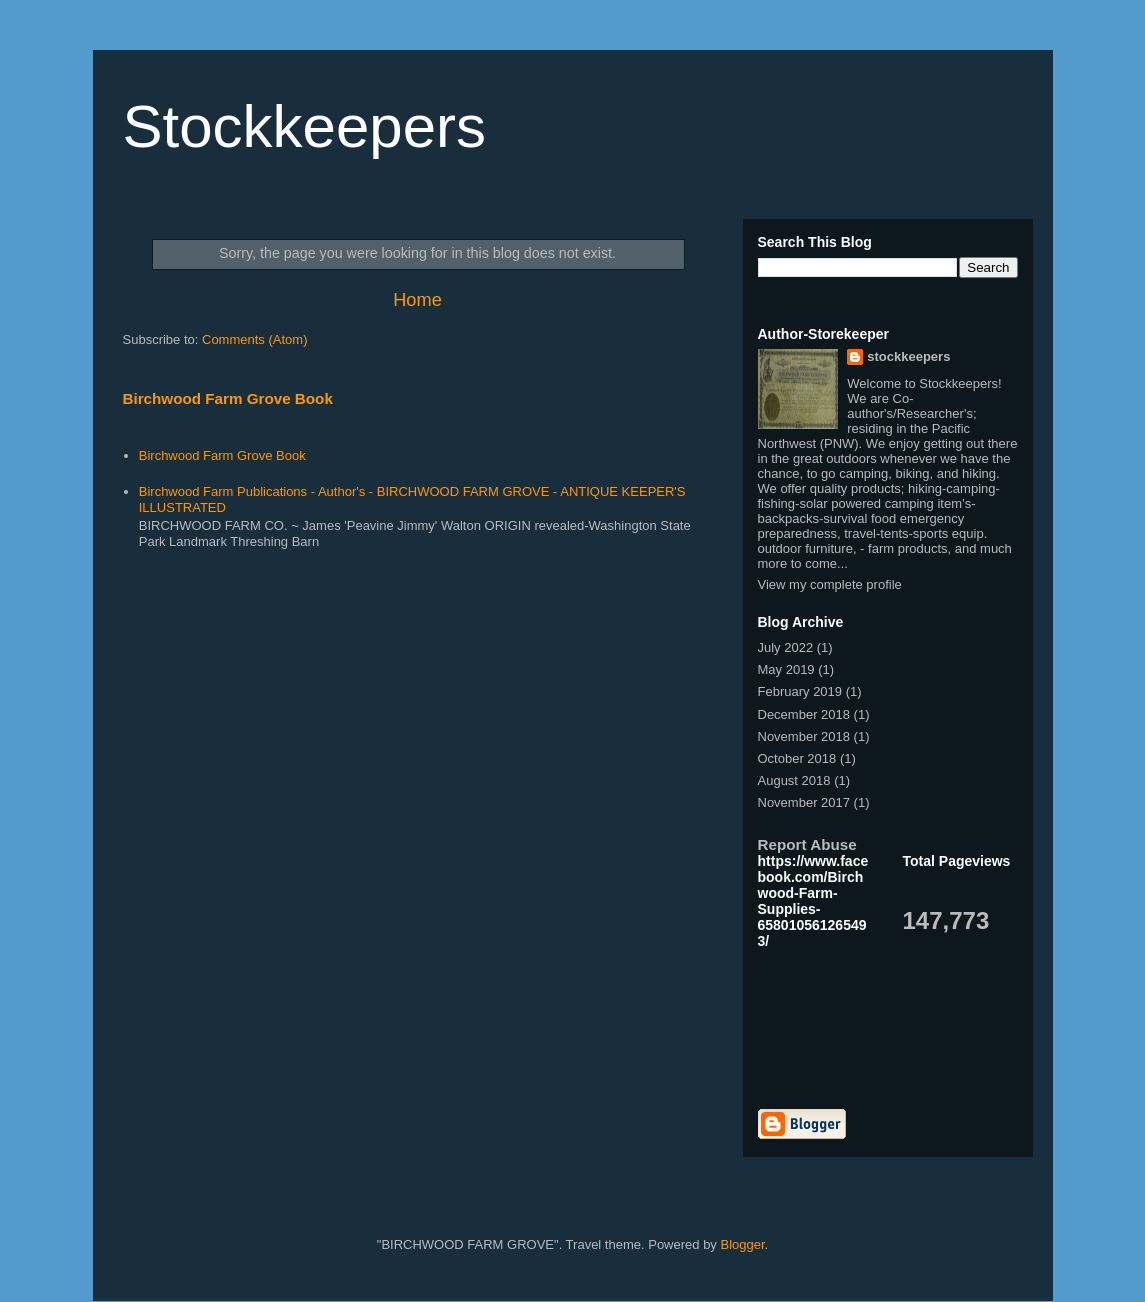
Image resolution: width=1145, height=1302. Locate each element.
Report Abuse (807, 844)
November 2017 (804, 802)
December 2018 (804, 714)
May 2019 (786, 669)
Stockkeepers (305, 126)
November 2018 (804, 736)
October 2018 (797, 758)
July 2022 (786, 647)
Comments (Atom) (254, 339)
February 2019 (800, 691)
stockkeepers (908, 356)
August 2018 (794, 780)
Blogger (742, 1244)
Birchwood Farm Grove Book (228, 398)
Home (417, 300)
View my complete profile (830, 584)
